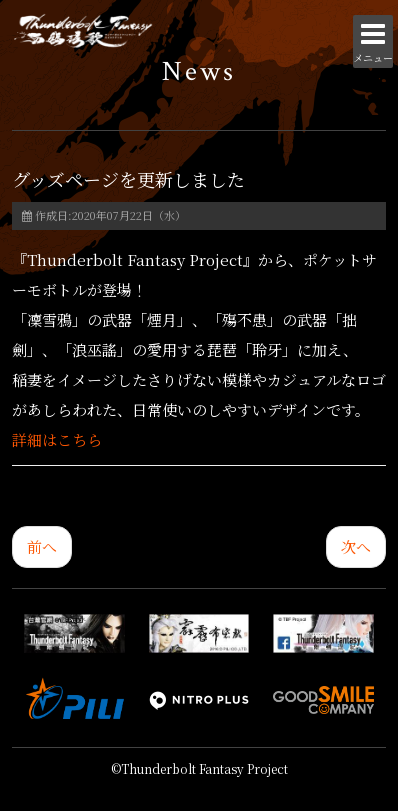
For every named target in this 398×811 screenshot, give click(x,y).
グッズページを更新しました (128, 179)
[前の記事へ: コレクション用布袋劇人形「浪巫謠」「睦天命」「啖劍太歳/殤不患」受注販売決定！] (42, 547)
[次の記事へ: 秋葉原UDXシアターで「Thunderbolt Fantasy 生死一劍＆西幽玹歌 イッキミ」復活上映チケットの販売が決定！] (356, 547)
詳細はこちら (57, 439)
